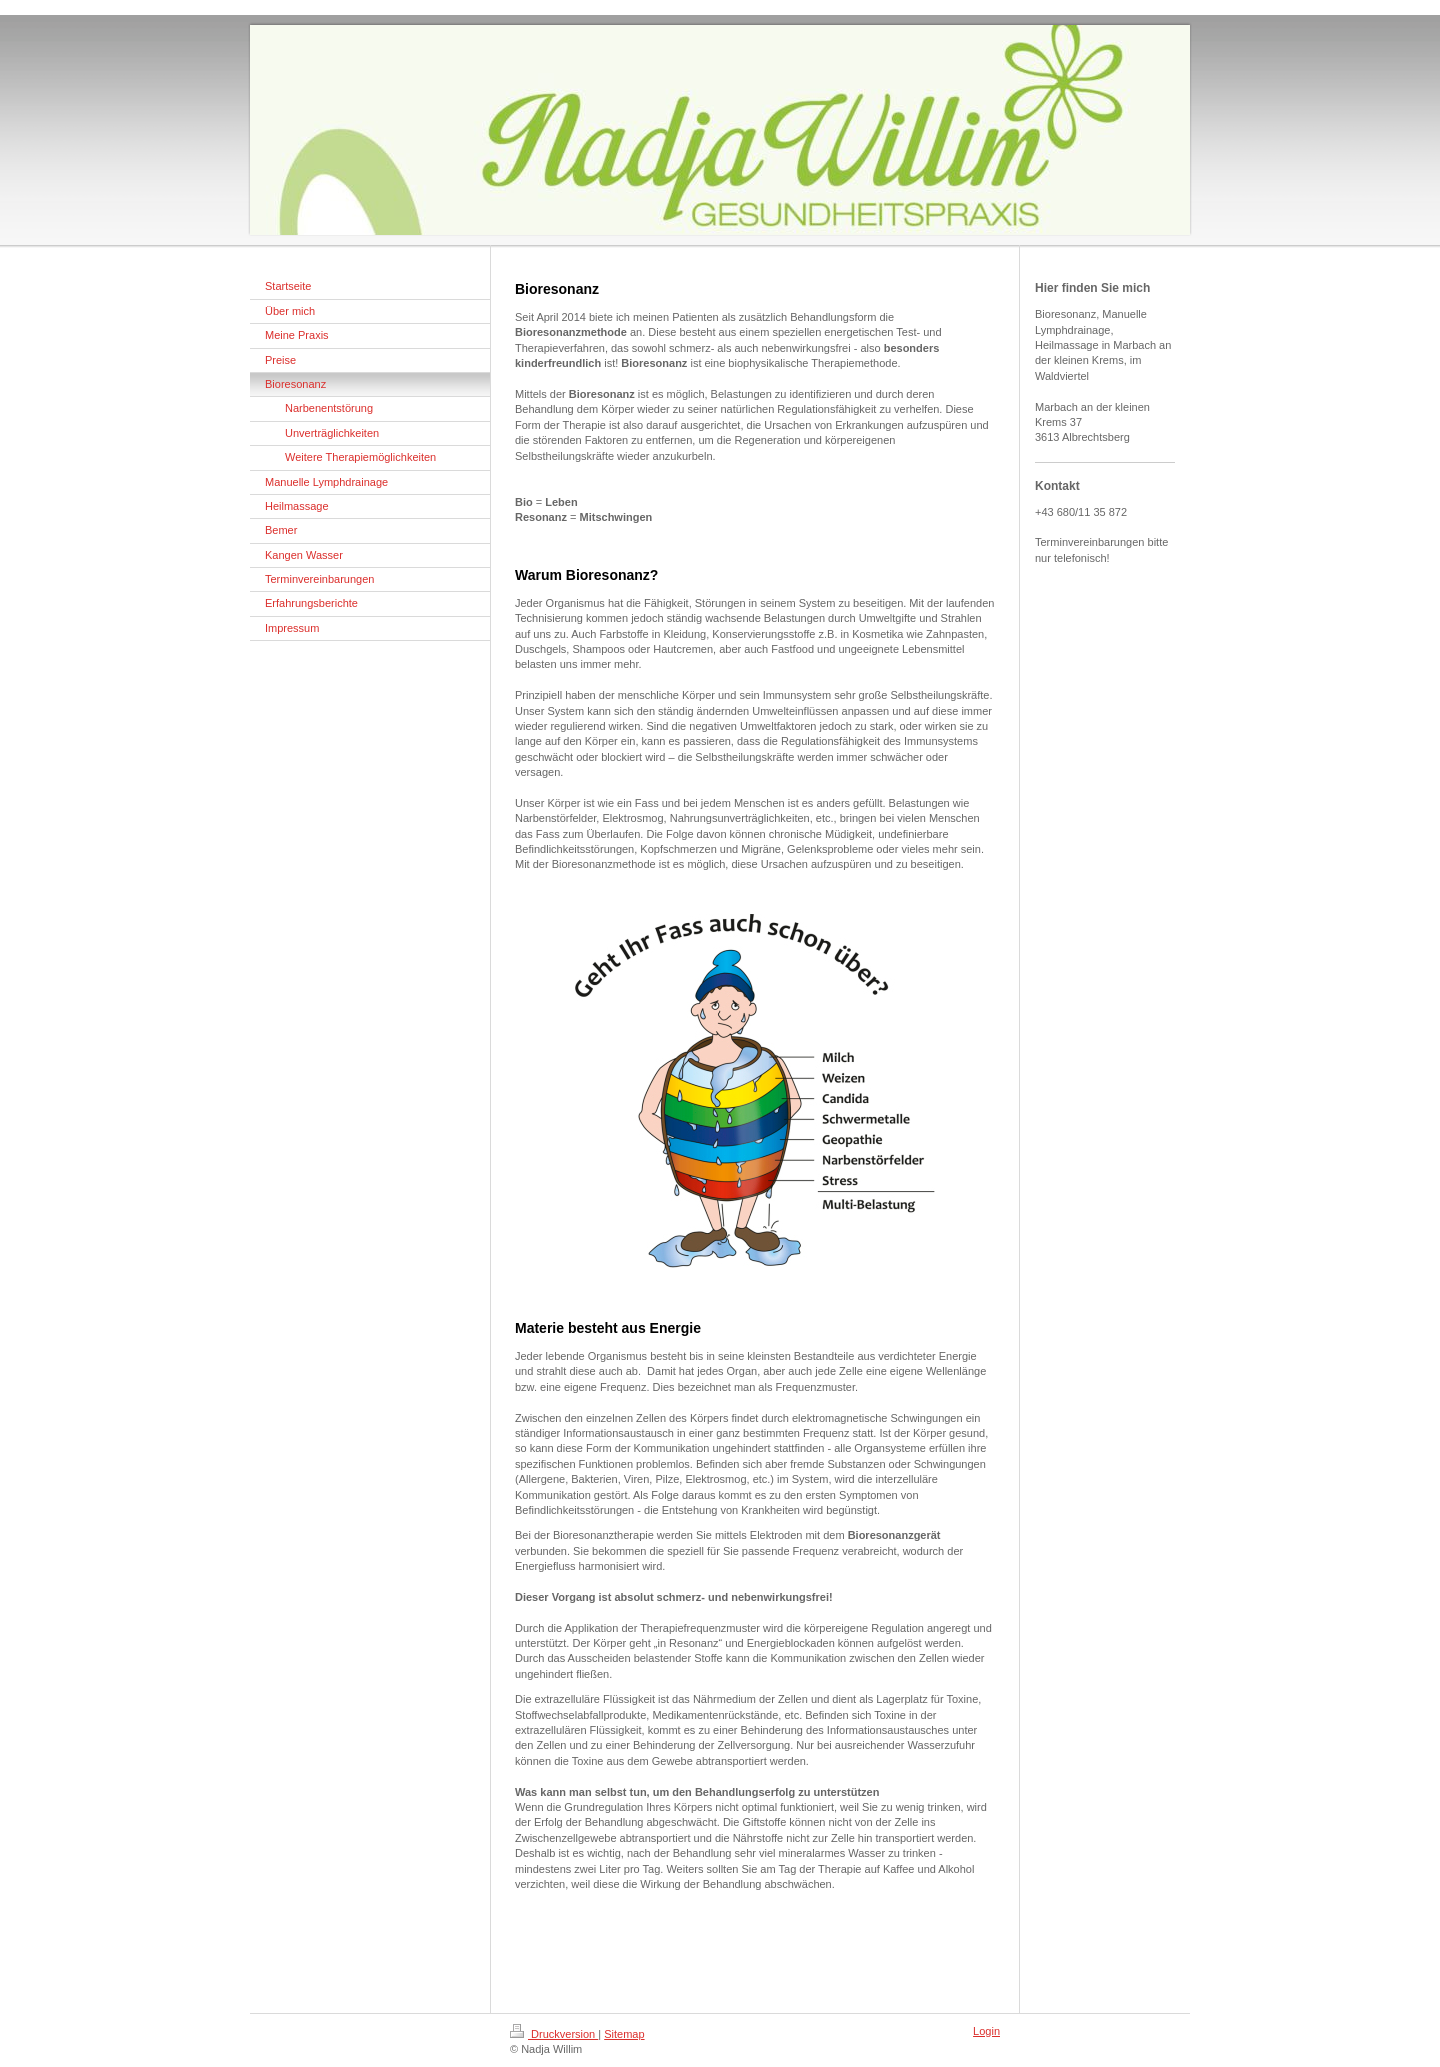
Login (986, 2031)
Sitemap (624, 2034)
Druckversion (554, 2034)
